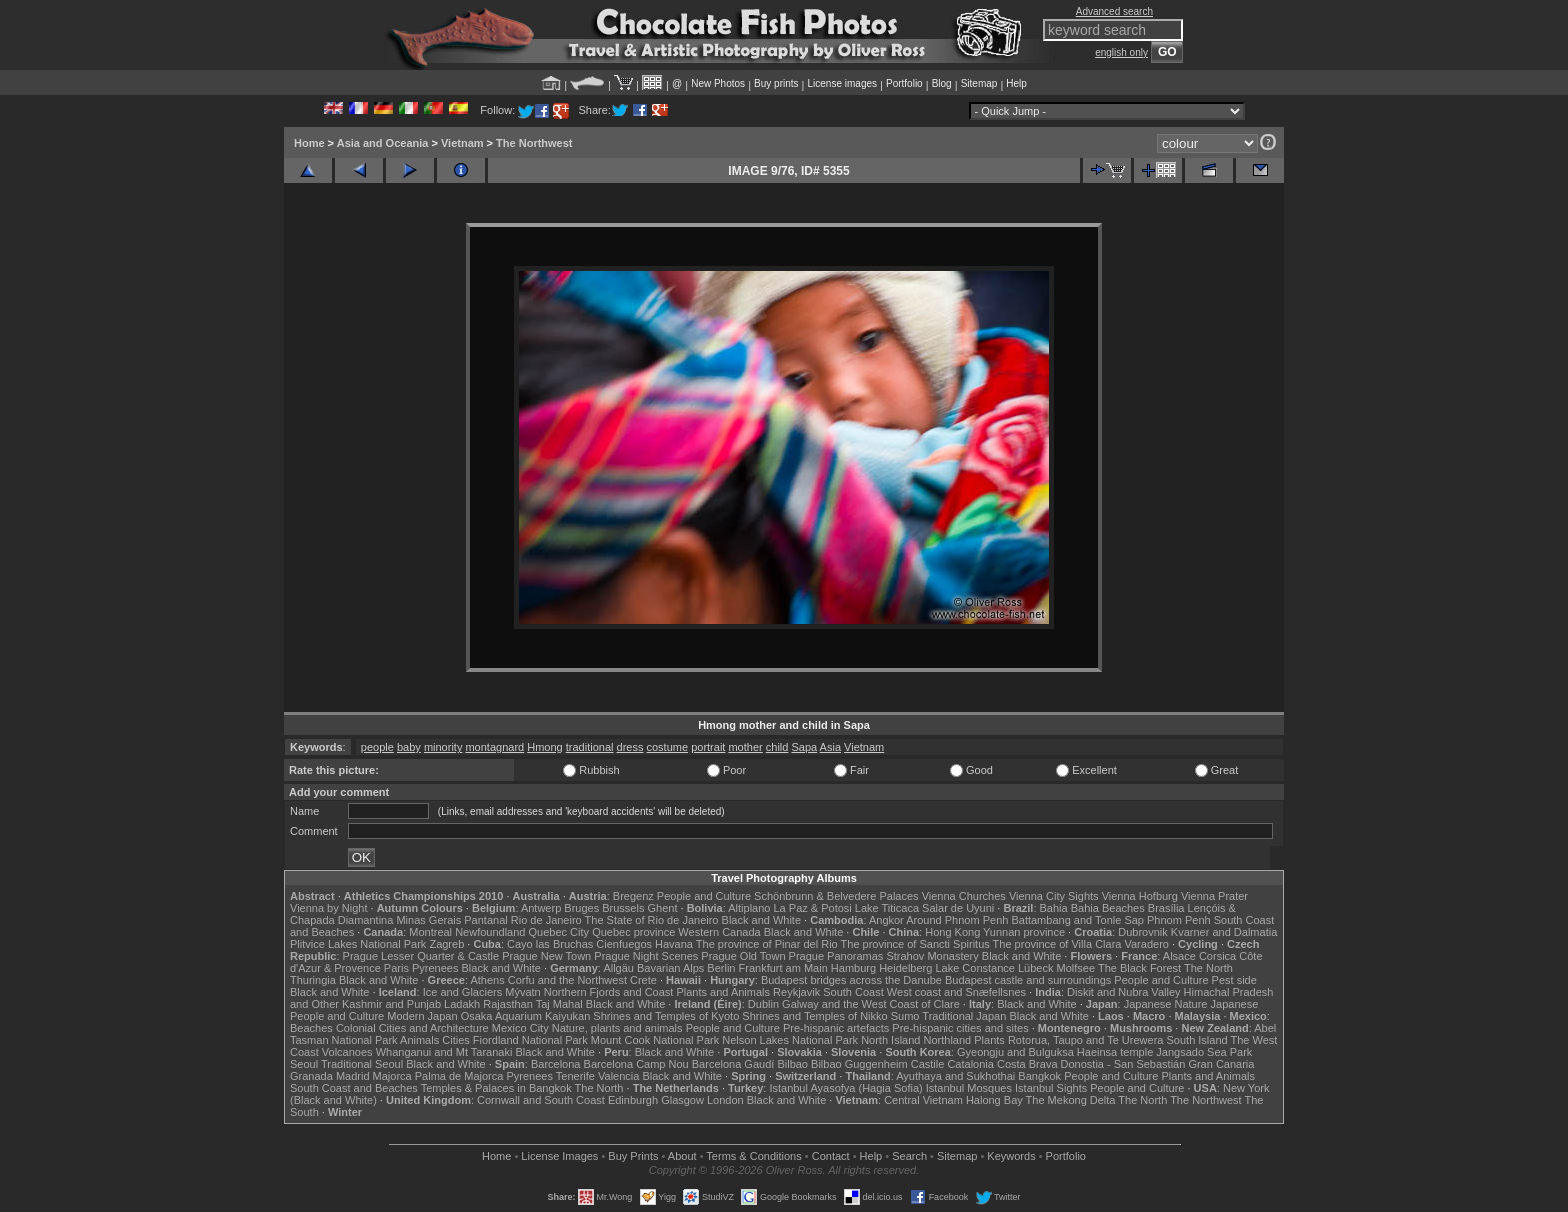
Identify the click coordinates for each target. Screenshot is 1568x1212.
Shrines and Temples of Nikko (814, 1016)
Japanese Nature (1166, 1004)
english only (1121, 52)
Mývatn (522, 992)
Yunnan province (1024, 932)
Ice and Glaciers (462, 992)
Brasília (1166, 908)
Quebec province (633, 932)
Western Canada (719, 932)
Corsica (1217, 956)
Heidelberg (905, 968)
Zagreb (446, 944)
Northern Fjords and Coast (609, 992)
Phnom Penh (1179, 920)
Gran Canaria (1221, 1064)
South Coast (853, 992)
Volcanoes (347, 1052)
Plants (989, 1040)
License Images (559, 1156)
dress (630, 747)
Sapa (804, 747)
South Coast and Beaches (354, 1088)
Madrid (353, 1076)
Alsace (1179, 956)
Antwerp (541, 908)
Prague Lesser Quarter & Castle (421, 956)
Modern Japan (422, 1016)
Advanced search (1114, 11)
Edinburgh (633, 1100)
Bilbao (792, 1064)
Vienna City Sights (1054, 896)
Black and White (761, 920)
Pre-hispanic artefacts (836, 1028)
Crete (643, 980)
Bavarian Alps (670, 968)
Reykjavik (796, 992)
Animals (419, 1040)
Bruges (581, 908)
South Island (1197, 1040)
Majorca (392, 1076)
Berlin (721, 968)
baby (409, 747)
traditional (590, 747)
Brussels (623, 908)
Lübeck (1035, 968)
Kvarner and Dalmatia (1224, 932)
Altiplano (749, 908)
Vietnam (462, 143)
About (682, 1156)
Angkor (886, 920)
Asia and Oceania (383, 143)
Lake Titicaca (887, 908)
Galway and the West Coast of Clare (871, 1004)
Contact (831, 1156)
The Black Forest (1139, 968)
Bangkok (1039, 1076)
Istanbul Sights (1051, 1088)
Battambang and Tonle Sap (1077, 920)
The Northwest (534, 143)
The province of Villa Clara (1057, 944)
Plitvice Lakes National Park (358, 944)
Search (909, 1156)
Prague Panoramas (836, 956)
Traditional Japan (964, 1016)
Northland (948, 1040)
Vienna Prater (1214, 896)
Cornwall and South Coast (541, 1100)
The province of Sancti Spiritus (915, 944)
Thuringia (313, 980)
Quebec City (559, 932)
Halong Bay (994, 1100)
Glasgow (682, 1100)
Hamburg (853, 968)
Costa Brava (1027, 1064)
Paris (396, 968)
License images (842, 83)
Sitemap (979, 83)
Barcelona (556, 1064)
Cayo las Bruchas (550, 944)
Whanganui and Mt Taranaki (444, 1052)
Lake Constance (975, 968)
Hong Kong (952, 932)
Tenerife (575, 1076)
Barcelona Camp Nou (636, 1064)
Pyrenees (435, 968)
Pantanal (485, 920)
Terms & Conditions (753, 1156)
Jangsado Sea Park (1204, 1052)
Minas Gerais (428, 920)
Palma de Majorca (459, 1076)
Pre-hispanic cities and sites (960, 1028)
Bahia (1054, 908)
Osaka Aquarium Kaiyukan (526, 1016)
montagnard (494, 747)
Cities (456, 1040)
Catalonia (970, 1064)
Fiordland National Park (530, 1040)
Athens (487, 980)
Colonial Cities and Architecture (412, 1028)
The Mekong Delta (1071, 1100)
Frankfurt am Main (783, 968)
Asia (830, 747)
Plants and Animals (723, 992)
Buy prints (776, 83)
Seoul (304, 1064)
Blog (942, 83)
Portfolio (904, 83)
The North (1208, 968)
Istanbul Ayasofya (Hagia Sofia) (845, 1088)
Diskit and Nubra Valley (1124, 992)
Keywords (1011, 1156)
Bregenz (633, 896)
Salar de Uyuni (958, 908)
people (377, 747)
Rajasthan (508, 1004)
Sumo (905, 1016)
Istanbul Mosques (969, 1088)
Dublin (763, 1004)
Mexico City (520, 1028)
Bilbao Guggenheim (859, 1064)
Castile (928, 1064)
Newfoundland (490, 932)
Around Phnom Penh (957, 920)
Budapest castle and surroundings (1028, 980)
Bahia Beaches (1108, 908)
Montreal (430, 932)
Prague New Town (546, 956)
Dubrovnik (1143, 932)
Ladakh (462, 1004)
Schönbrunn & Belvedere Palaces (836, 896)
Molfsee (1076, 968)
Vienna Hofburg (1140, 896)
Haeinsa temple (1115, 1052)
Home (309, 143)
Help (1016, 83)
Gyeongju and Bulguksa (1015, 1052)
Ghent (663, 908)
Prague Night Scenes (646, 956)
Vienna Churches (964, 896)
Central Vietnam (923, 1100)
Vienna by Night (328, 908)
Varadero (1146, 944)
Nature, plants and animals (617, 1028)
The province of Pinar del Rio (767, 944)
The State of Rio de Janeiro (652, 920)
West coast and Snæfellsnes (956, 992)
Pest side (1234, 980)
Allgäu (618, 968)
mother (745, 747)
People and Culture (704, 896)
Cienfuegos (624, 944)
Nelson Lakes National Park (790, 1040)
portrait (708, 747)
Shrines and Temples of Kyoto (666, 1016)
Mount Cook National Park (655, 1040)
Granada (311, 1076)
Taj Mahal (559, 1004)
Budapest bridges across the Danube (851, 980)
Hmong (544, 747)
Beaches (311, 1028)
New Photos (718, 83)
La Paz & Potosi (813, 908)
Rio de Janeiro (546, 920)
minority (443, 747)
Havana (674, 944)
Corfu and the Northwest (567, 980)
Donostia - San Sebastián (1123, 1064)
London (725, 1100)
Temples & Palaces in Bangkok (496, 1088)
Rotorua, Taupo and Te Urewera (1086, 1040)
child (777, 747)
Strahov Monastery (932, 956)
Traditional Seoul (362, 1064)
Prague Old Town (743, 956)
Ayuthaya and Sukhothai (955, 1076)
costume (668, 747)
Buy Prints (633, 1156)
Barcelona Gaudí (733, 1064)
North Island (890, 1040)
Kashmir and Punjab (391, 1004)
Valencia (618, 1076)
